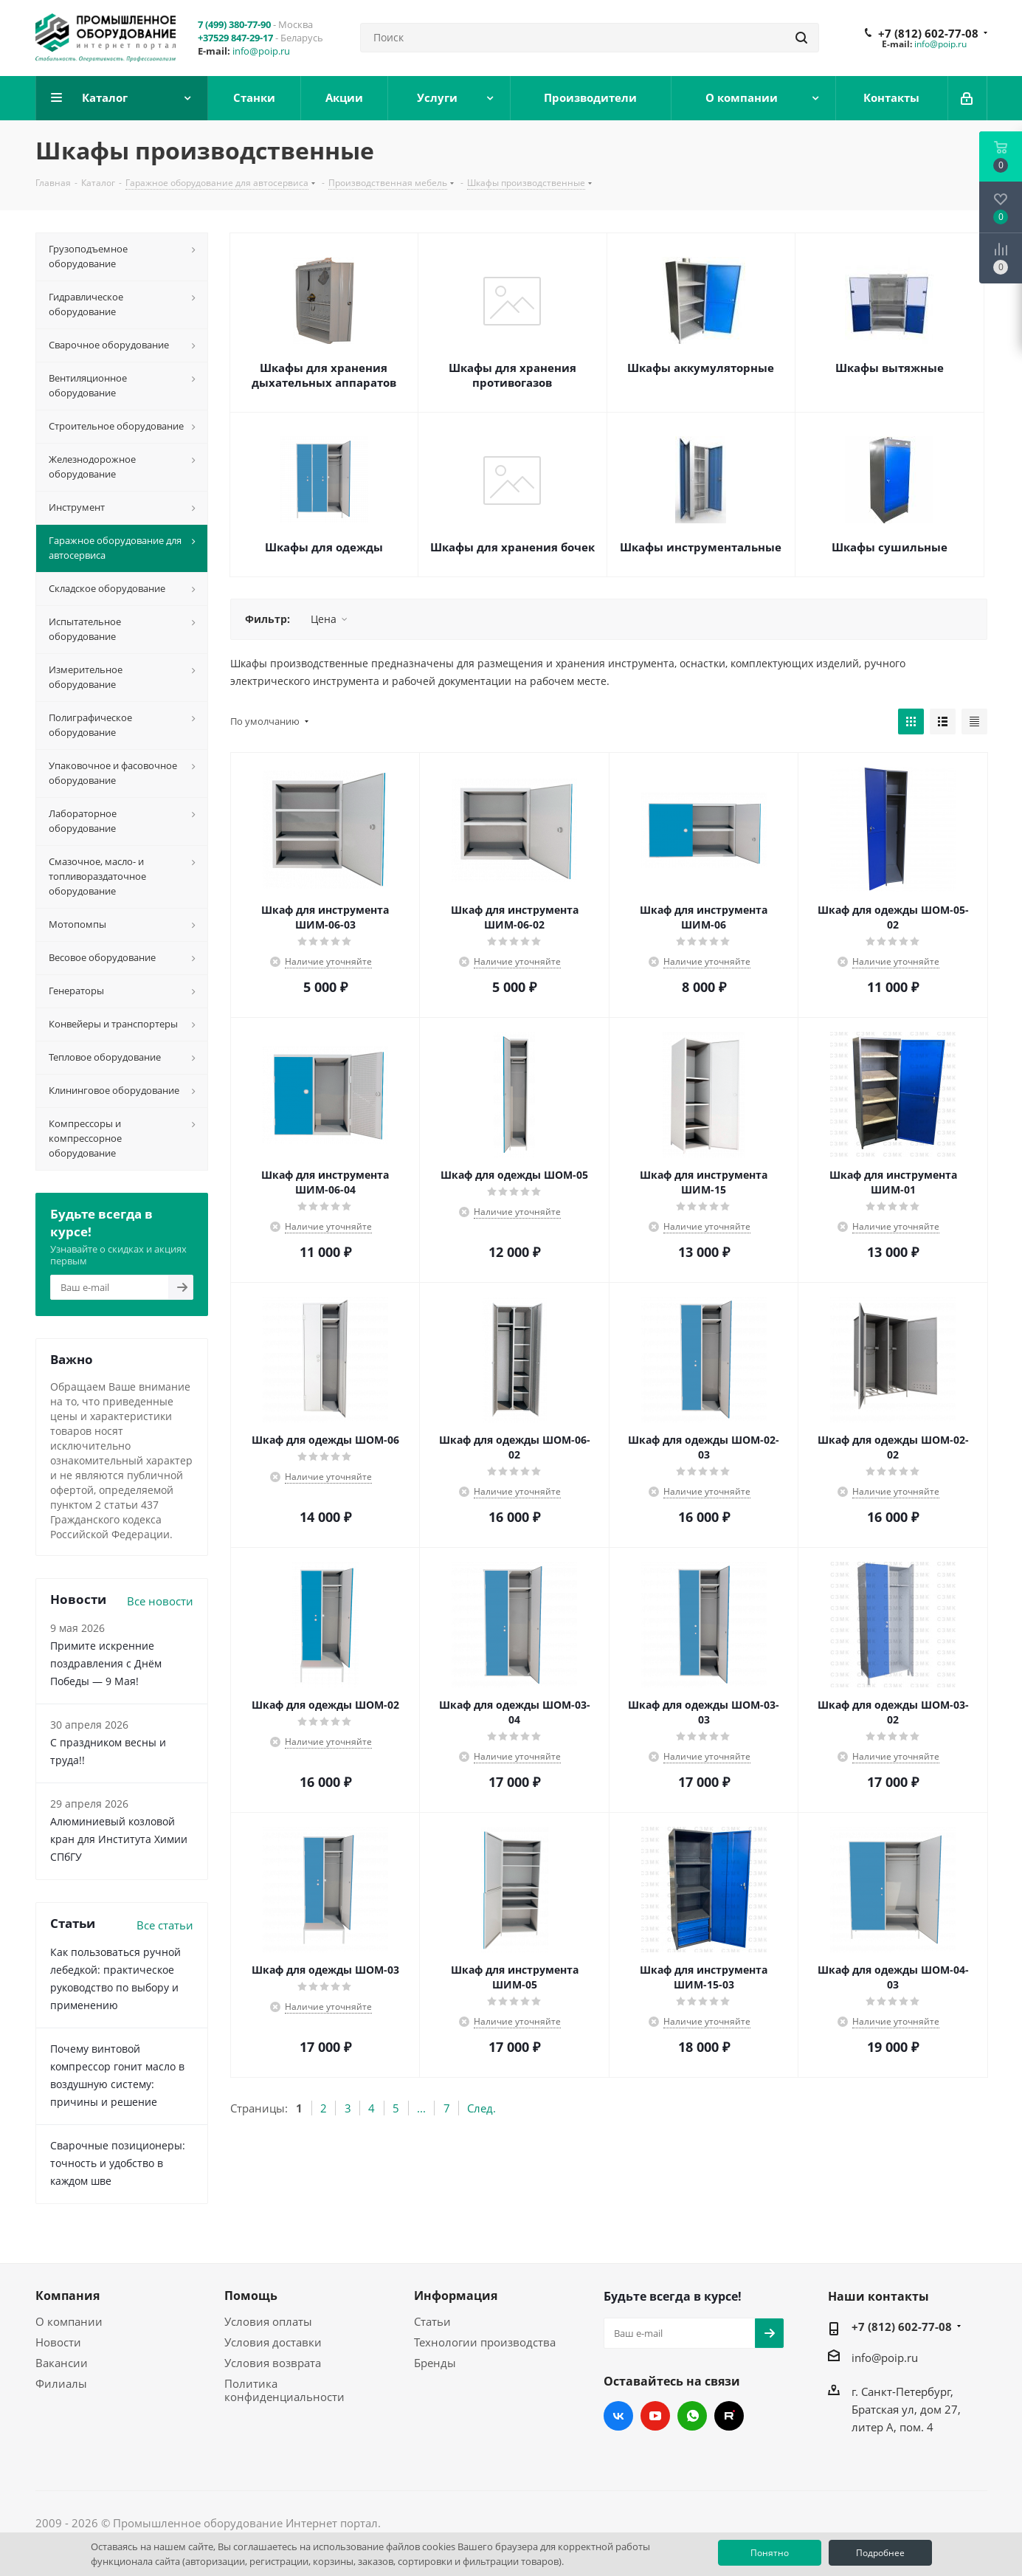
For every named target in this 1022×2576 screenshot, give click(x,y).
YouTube (655, 2416)
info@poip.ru (261, 51)
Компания (67, 2295)
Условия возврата (272, 2362)
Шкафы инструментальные (700, 547)
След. (481, 2108)
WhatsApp (692, 2416)
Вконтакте (618, 2416)
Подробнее (880, 2552)
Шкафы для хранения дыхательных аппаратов (324, 375)
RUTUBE (729, 2416)
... (421, 2108)
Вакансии (61, 2362)
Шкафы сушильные (889, 547)
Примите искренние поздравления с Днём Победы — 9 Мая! (106, 1663)
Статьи (432, 2321)
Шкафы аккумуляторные (700, 367)
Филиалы (61, 2383)
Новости (58, 2342)
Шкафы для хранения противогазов (512, 375)
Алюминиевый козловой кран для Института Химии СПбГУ (118, 1839)
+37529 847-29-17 (235, 37)
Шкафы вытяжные (889, 367)
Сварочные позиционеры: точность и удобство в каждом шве (117, 2163)
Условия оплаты (268, 2321)
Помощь (250, 2295)
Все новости (160, 1601)
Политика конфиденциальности (284, 2390)
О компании (69, 2321)
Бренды (435, 2362)
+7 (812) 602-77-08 (928, 33)
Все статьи (165, 1925)
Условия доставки (273, 2342)
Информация (455, 2295)
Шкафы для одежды (324, 547)
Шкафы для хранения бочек (512, 547)
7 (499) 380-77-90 (234, 24)
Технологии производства (485, 2342)
